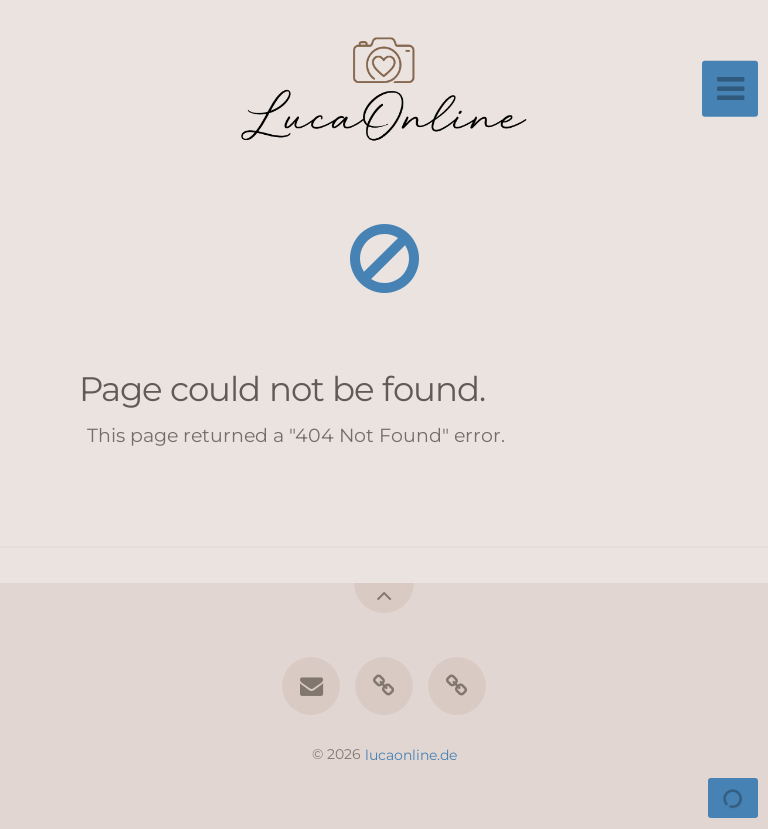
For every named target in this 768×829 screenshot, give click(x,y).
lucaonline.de (411, 754)
